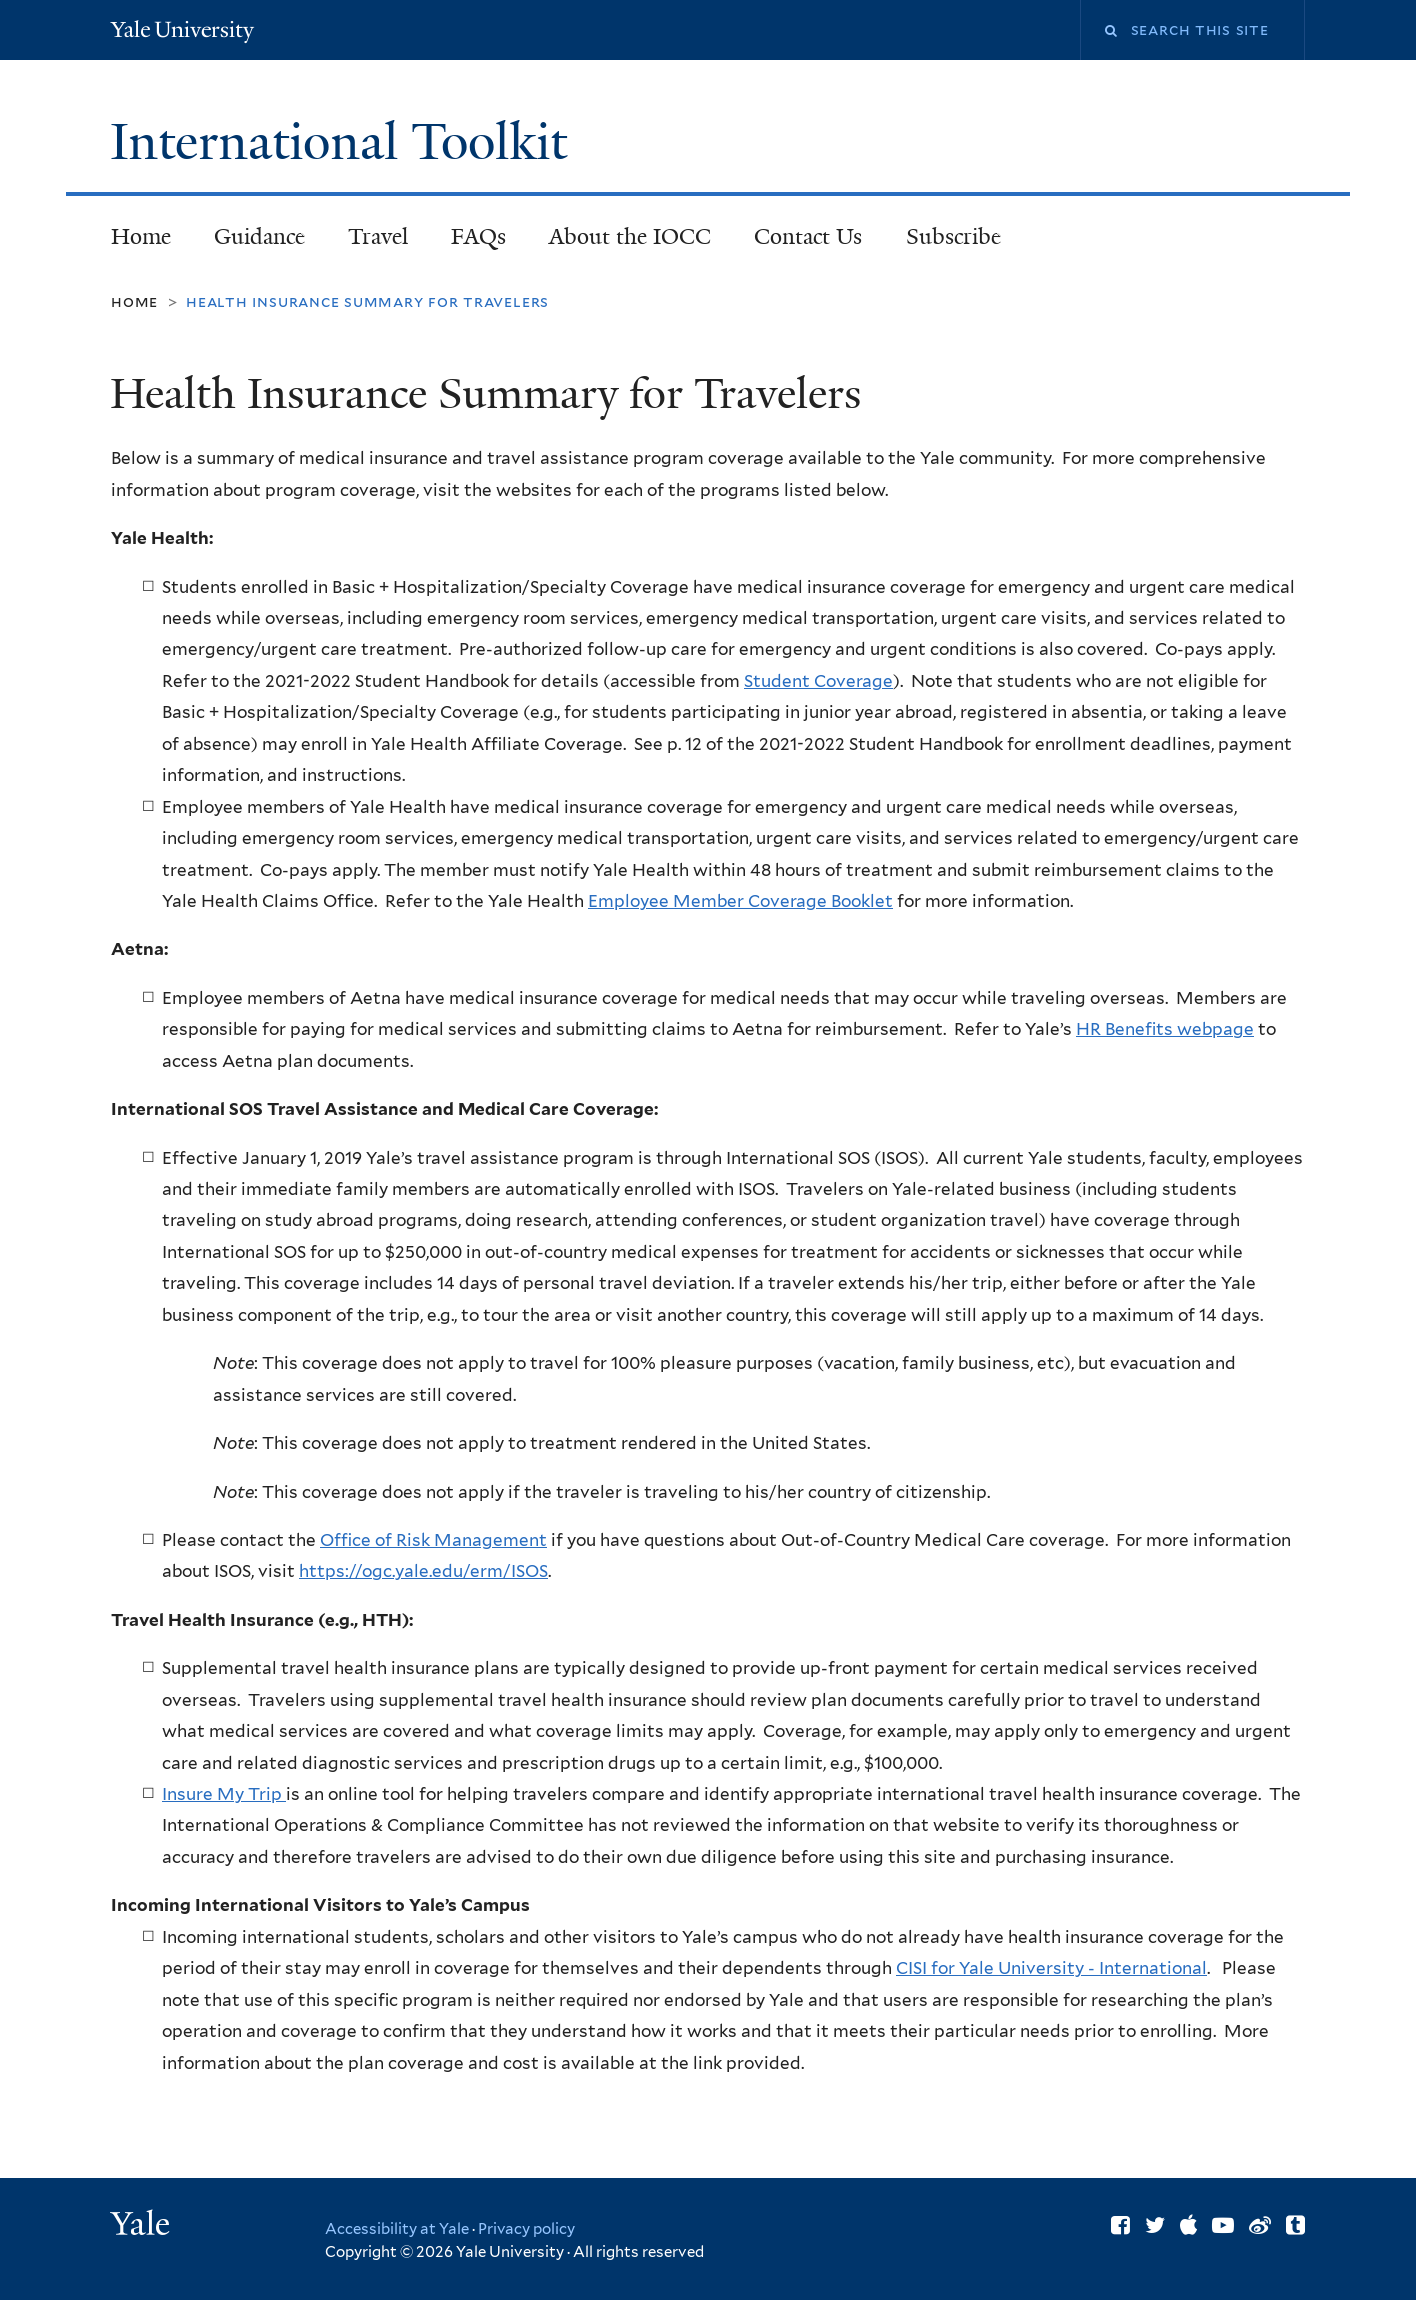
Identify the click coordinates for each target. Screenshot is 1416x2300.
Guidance (250, 242)
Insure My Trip (222, 1794)
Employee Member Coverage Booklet (740, 901)
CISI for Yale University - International (1051, 1968)
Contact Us (808, 236)
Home (141, 236)
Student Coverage (818, 681)
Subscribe (944, 242)
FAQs (478, 236)
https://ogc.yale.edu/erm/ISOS (423, 1571)
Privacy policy (526, 2229)
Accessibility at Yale (397, 2229)
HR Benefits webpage (1165, 1029)
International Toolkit (345, 142)
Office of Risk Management (433, 1540)
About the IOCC (630, 236)
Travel (378, 236)
